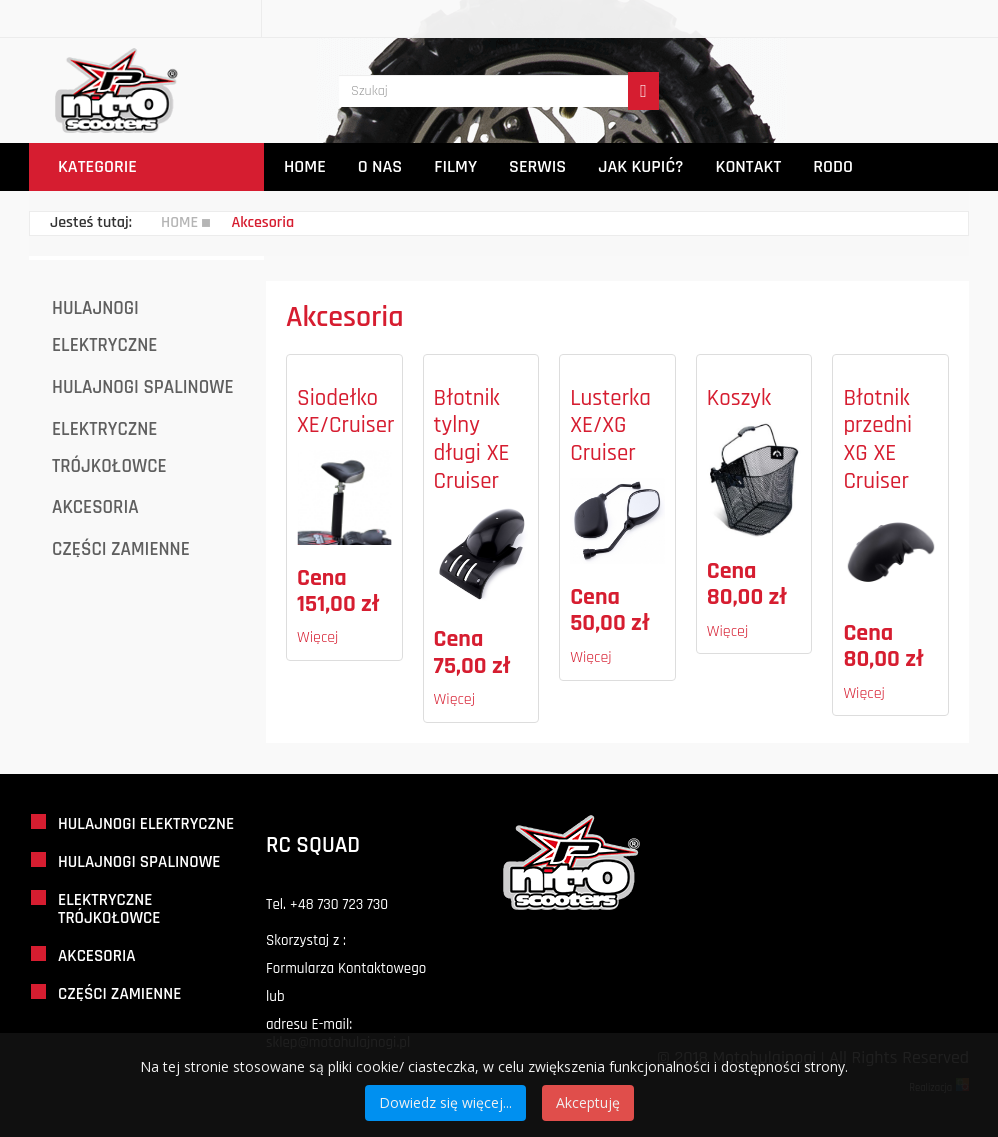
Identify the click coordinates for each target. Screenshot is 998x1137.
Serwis (537, 166)
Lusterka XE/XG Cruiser (610, 426)
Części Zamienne (121, 549)
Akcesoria (95, 507)
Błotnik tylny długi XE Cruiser (472, 440)
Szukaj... (339, 38)
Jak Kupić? (640, 166)
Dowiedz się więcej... (445, 1102)
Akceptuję (588, 1102)
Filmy (455, 166)
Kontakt (749, 166)
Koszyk (739, 398)
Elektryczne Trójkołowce (109, 448)
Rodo (833, 166)
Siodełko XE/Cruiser (346, 412)
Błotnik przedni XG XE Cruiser (877, 440)
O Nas (380, 166)
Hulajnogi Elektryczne (104, 327)
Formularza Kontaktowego (346, 968)
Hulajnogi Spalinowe (143, 387)
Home (305, 166)
